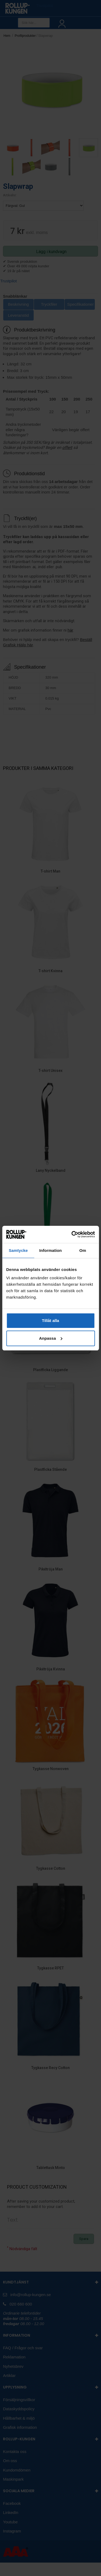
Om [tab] (82, 1250)
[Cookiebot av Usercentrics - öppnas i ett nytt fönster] (72, 1234)
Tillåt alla (50, 1320)
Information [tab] (50, 1250)
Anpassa (50, 1338)
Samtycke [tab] (18, 1250)
